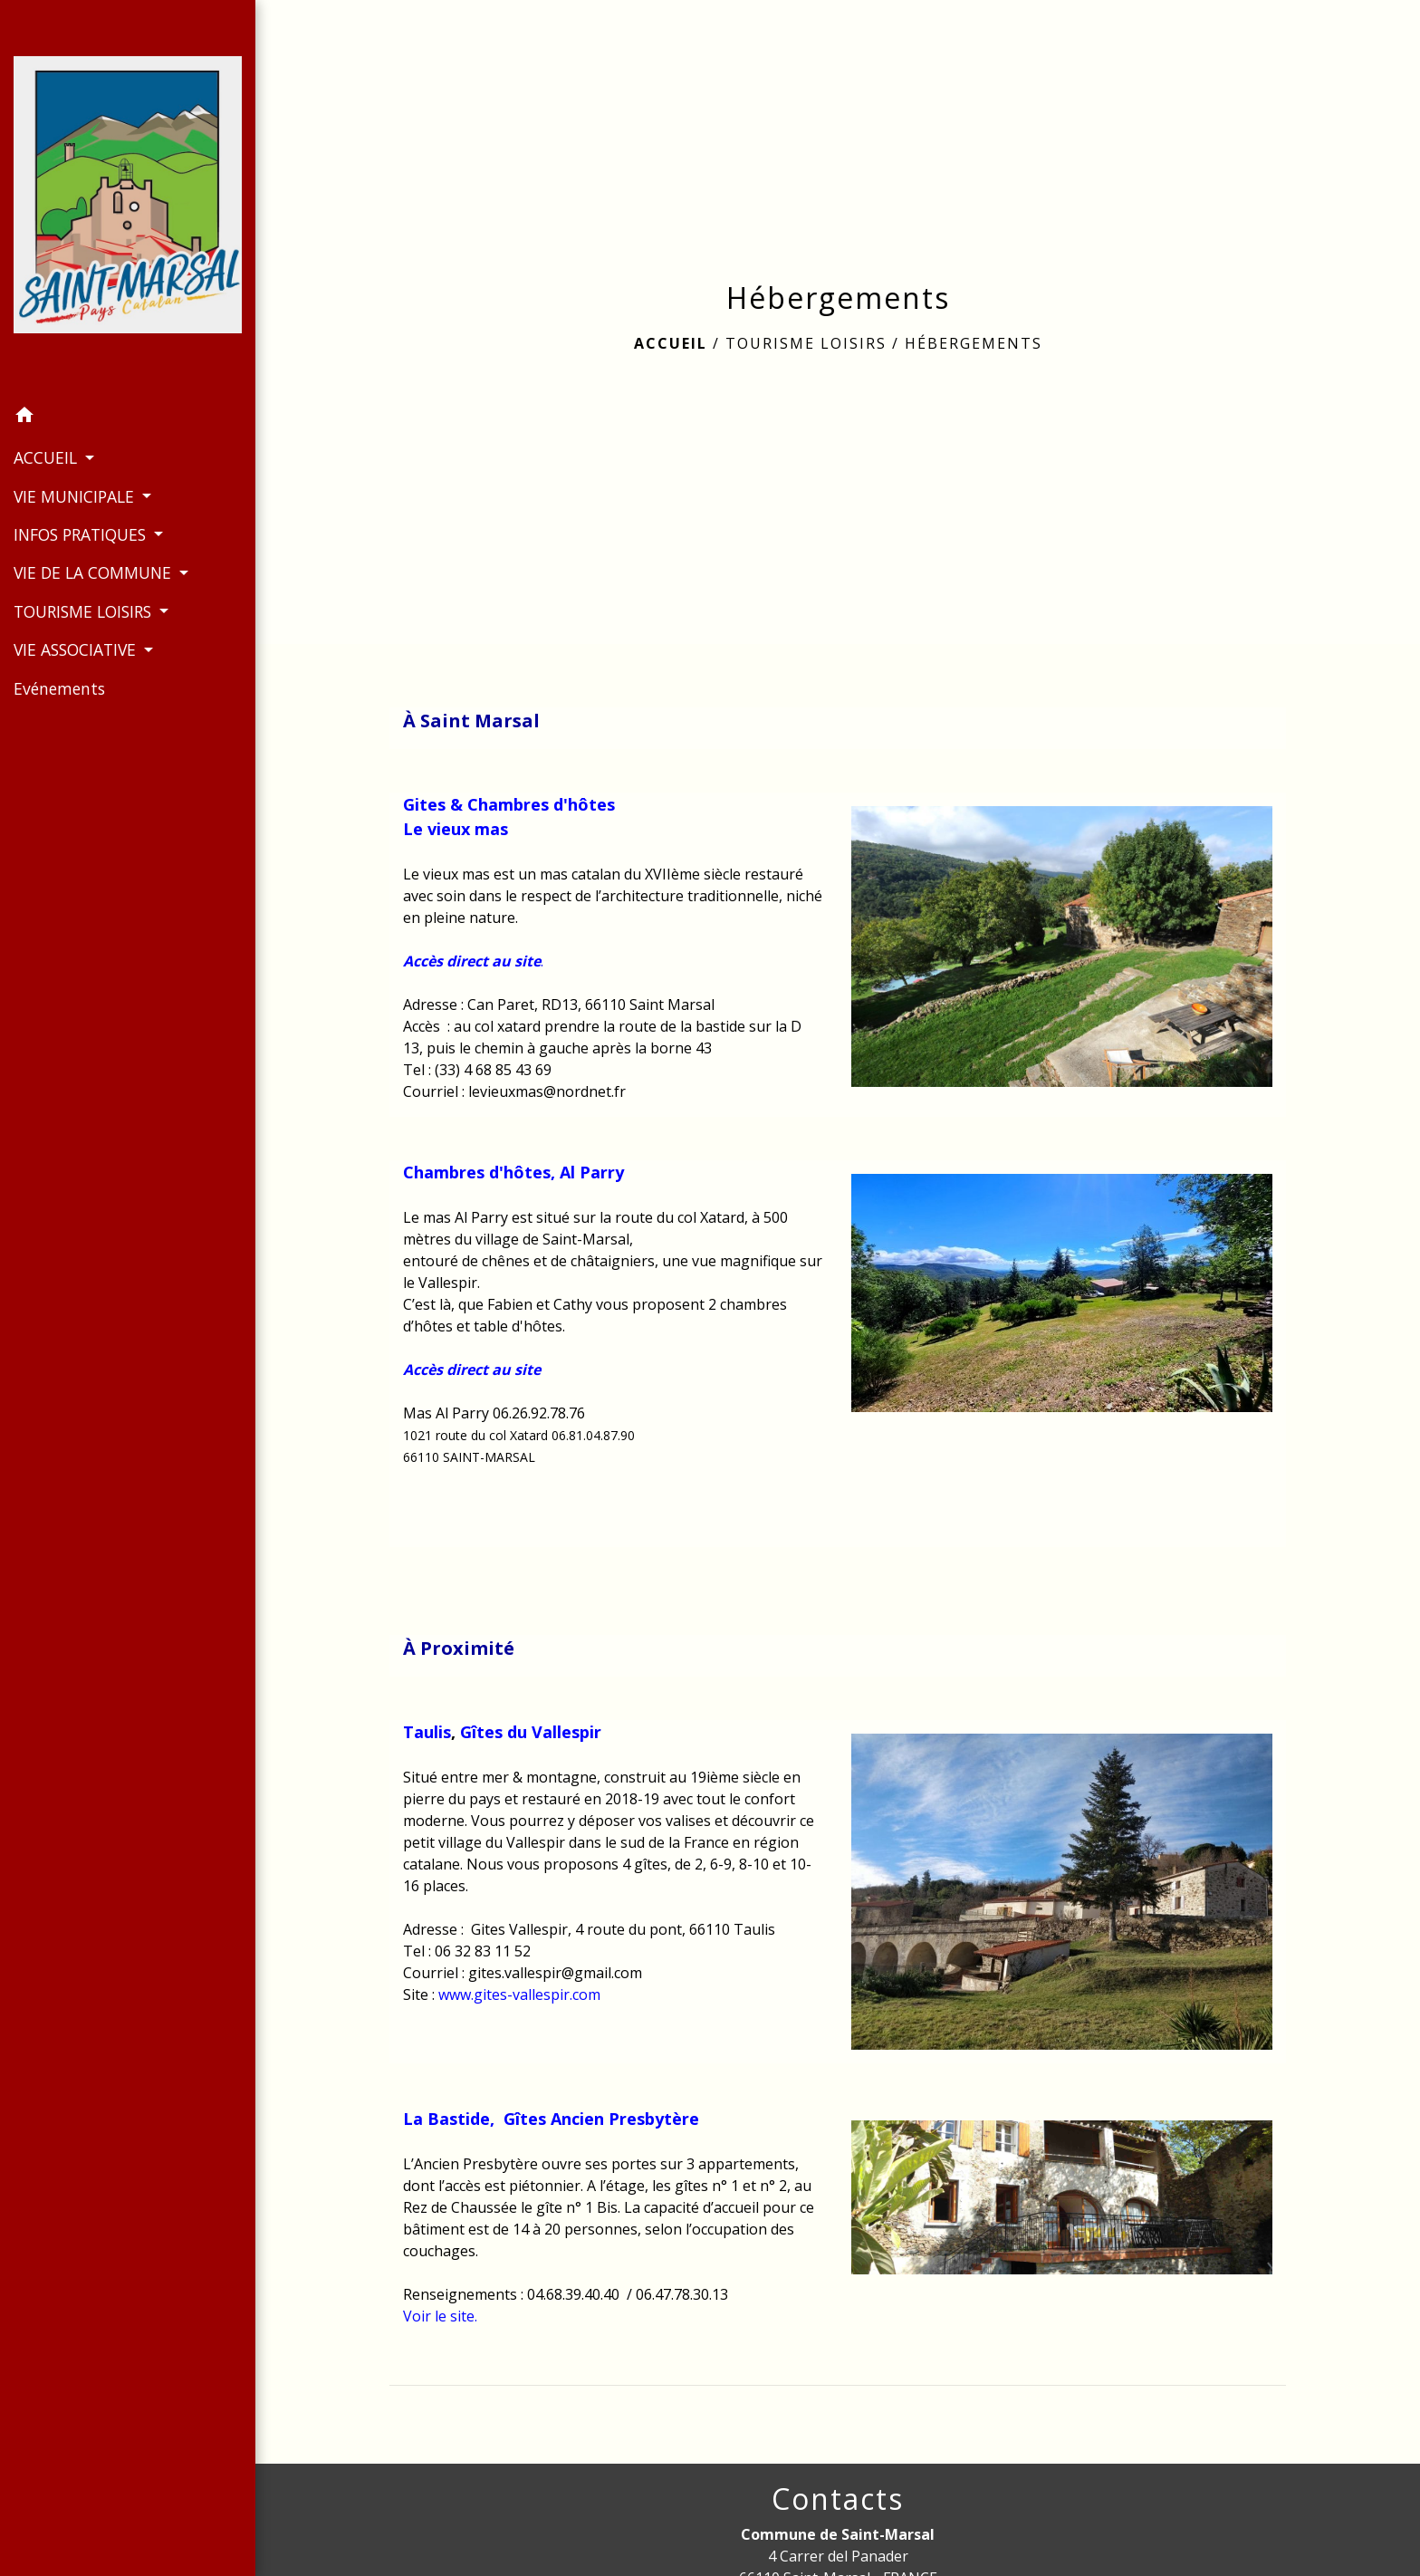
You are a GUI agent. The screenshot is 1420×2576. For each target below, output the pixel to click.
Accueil (670, 343)
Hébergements (973, 343)
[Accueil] (128, 198)
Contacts (838, 2499)
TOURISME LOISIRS (806, 343)
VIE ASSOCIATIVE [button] (77, 649)
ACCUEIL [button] (48, 457)
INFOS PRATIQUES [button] (82, 534)
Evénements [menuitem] (59, 688)
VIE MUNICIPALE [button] (76, 496)
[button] (128, 417)
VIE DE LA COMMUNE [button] (95, 572)
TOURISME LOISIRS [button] (85, 611)
